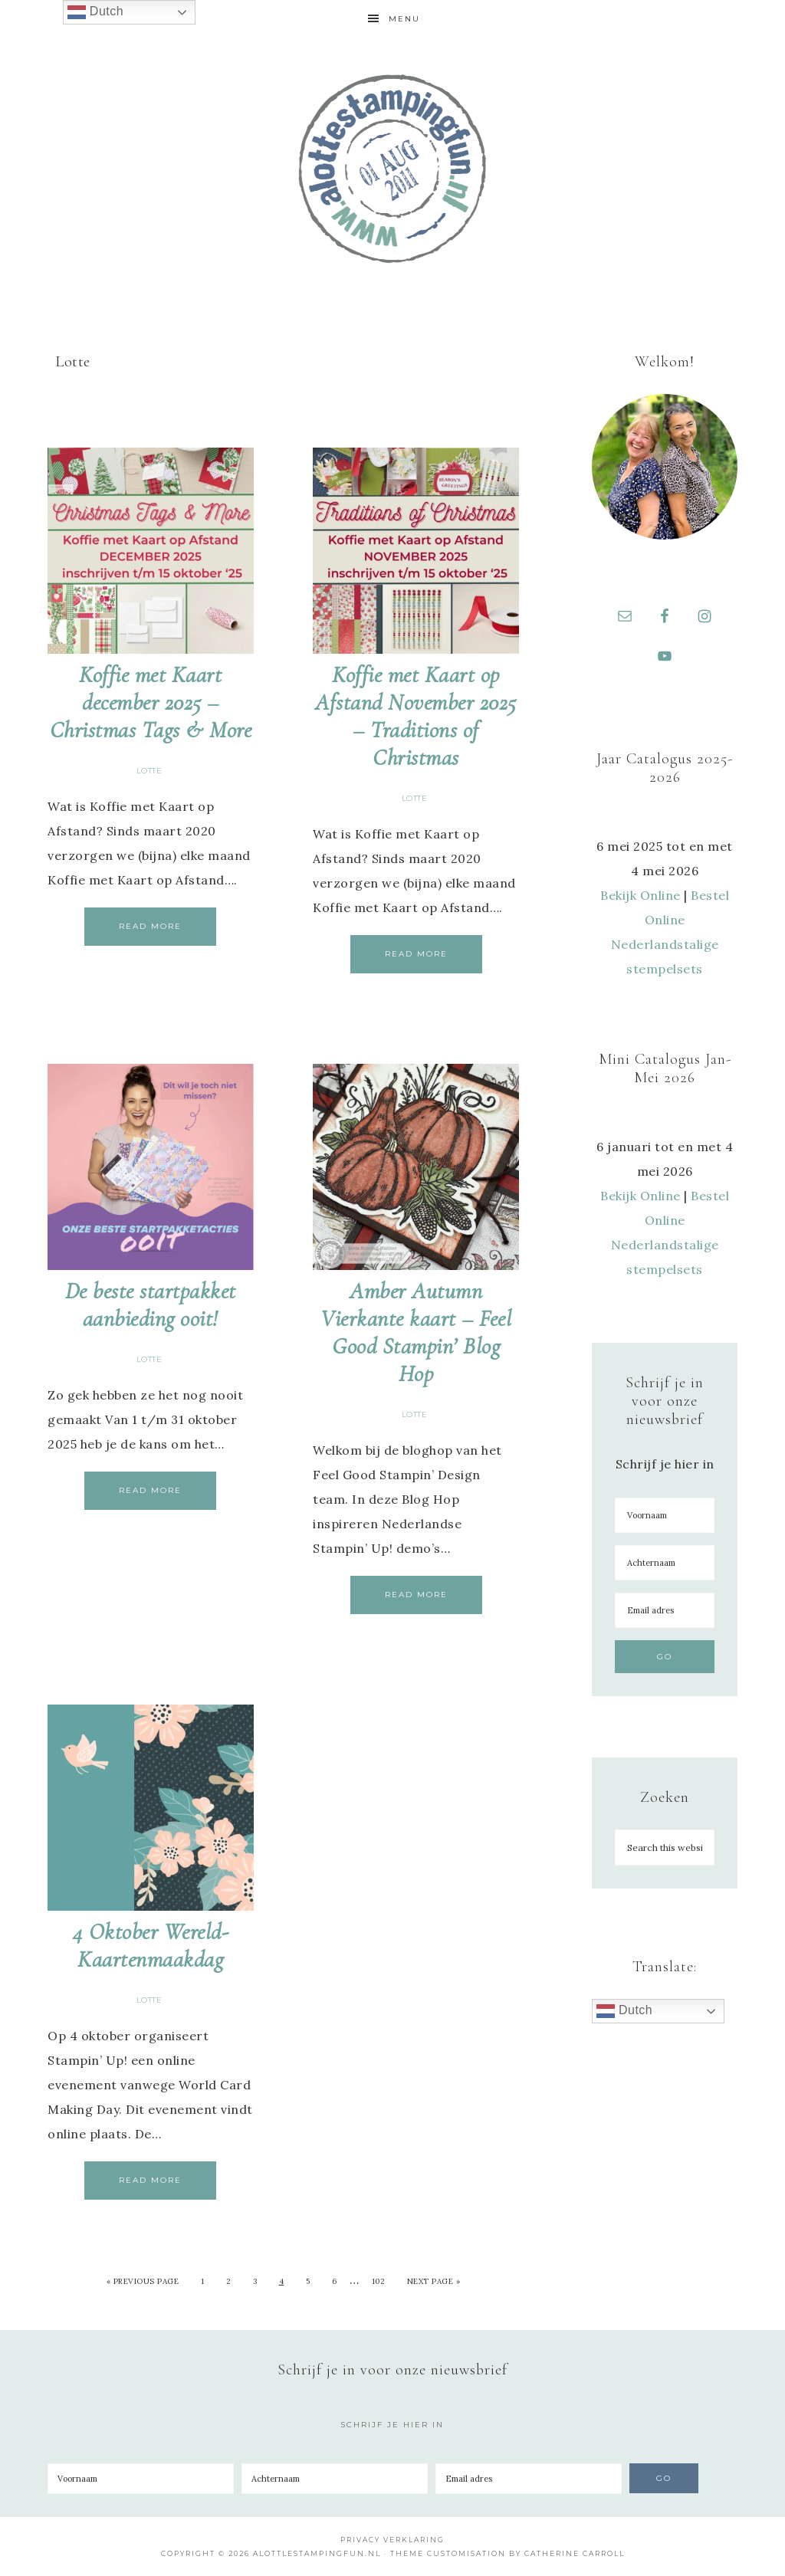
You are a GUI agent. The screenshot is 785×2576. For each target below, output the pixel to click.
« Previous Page (143, 2281)
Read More (150, 926)
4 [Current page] (281, 2281)
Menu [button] (404, 19)
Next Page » (434, 2281)
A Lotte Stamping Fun (392, 168)
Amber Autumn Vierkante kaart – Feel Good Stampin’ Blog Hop (415, 1332)
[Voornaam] (664, 1515)
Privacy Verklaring (392, 2539)
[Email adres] (664, 1610)
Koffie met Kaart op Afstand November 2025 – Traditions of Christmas (416, 716)
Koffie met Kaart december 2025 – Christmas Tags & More (151, 702)
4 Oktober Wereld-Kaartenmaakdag (151, 1946)
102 (379, 2281)
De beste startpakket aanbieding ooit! (150, 1305)
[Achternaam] (664, 1562)
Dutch (624, 2011)
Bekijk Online (640, 895)
